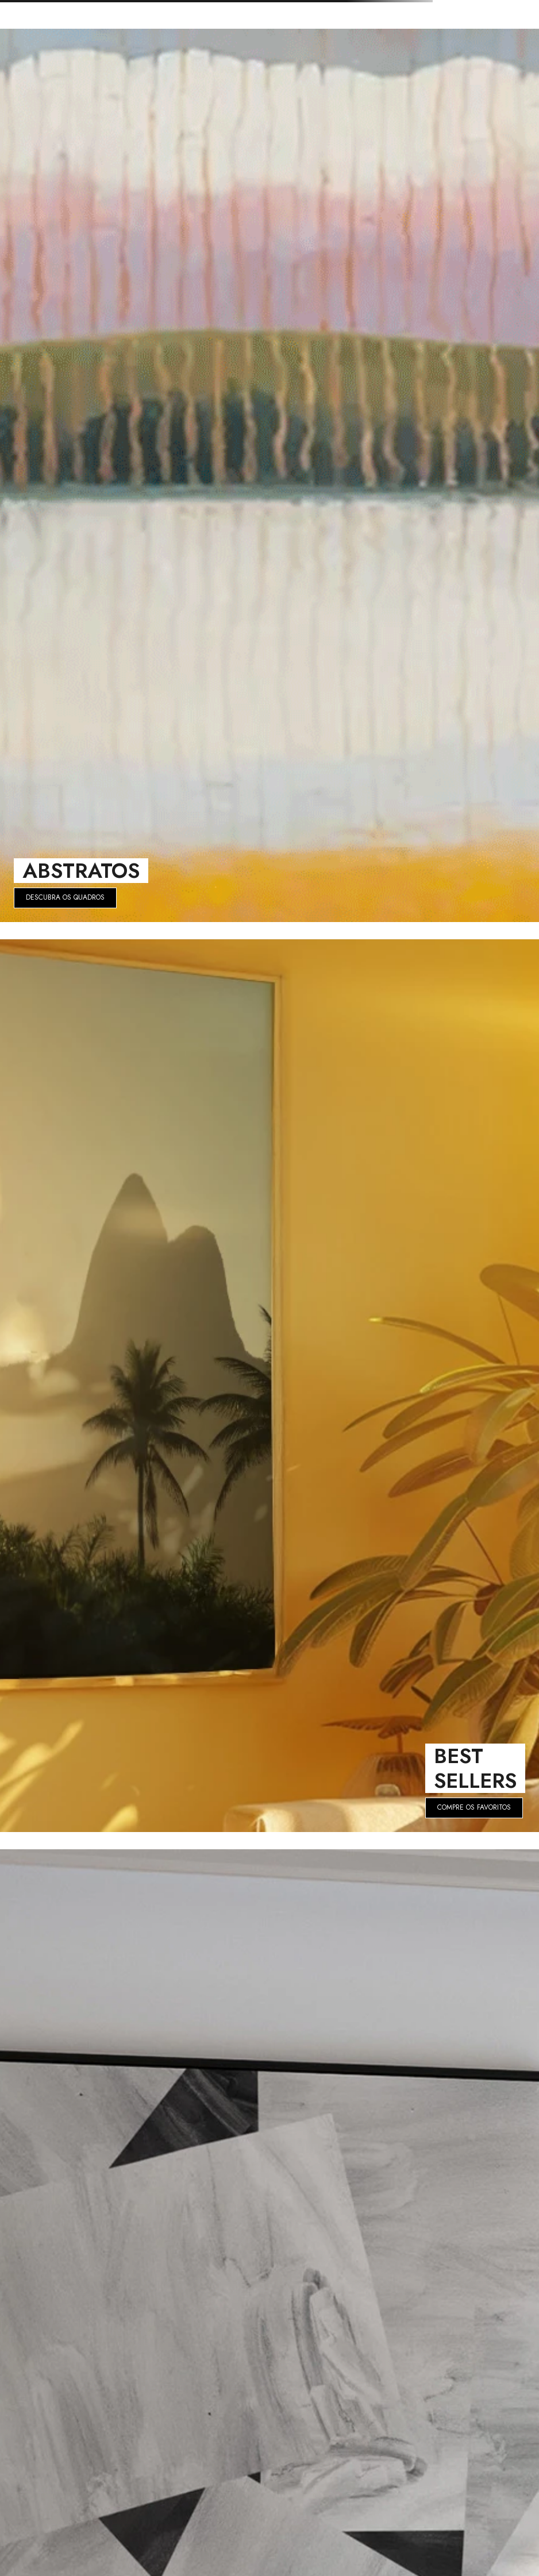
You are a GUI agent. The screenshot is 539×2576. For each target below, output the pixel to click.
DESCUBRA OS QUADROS (65, 897)
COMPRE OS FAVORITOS (474, 1807)
